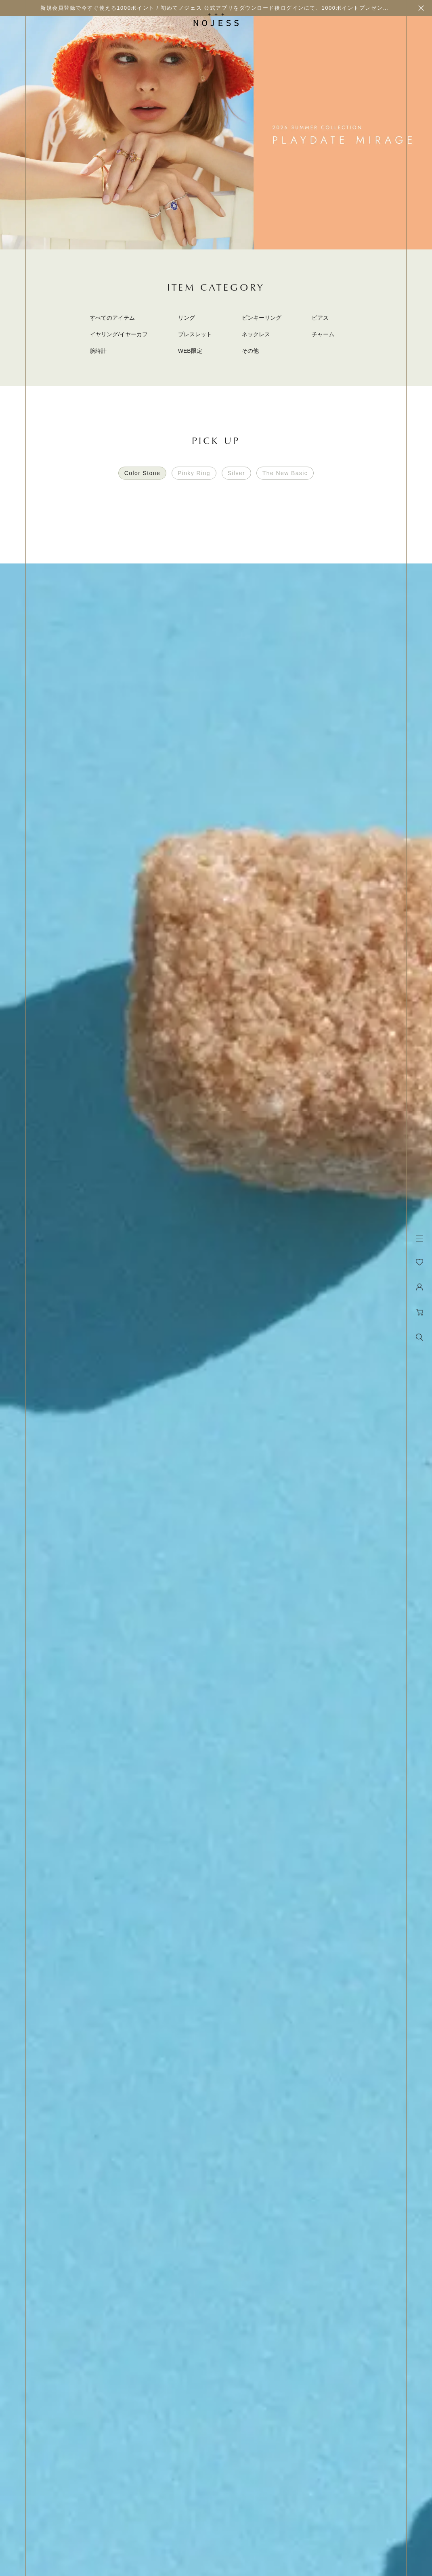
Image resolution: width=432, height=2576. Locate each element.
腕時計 (98, 351)
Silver (236, 473)
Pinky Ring (194, 473)
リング (186, 317)
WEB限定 (190, 351)
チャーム (323, 334)
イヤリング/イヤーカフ (119, 334)
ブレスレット (195, 334)
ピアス (320, 317)
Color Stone (142, 473)
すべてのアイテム (112, 317)
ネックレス (256, 334)
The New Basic (285, 473)
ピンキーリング (261, 317)
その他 (250, 351)
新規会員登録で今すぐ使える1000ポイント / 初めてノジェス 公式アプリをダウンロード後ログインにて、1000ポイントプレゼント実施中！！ (229, 8)
